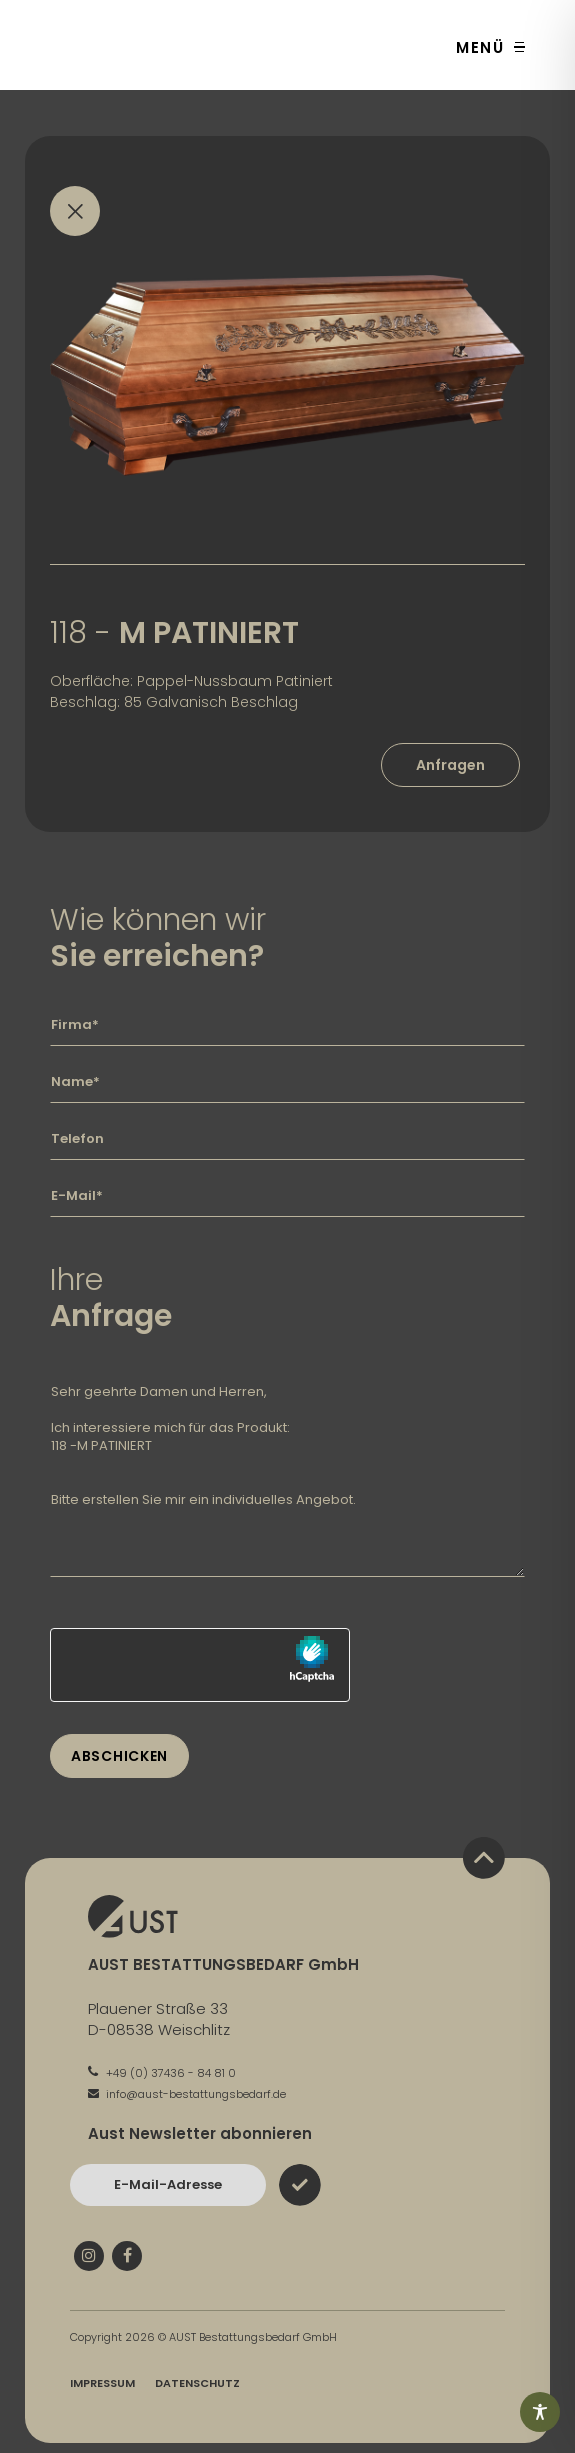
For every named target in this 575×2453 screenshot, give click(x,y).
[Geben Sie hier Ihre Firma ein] (287, 1025)
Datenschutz (197, 2383)
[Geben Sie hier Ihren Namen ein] (287, 1082)
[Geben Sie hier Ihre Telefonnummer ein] (287, 1139)
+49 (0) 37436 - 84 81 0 (162, 2073)
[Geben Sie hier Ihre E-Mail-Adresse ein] (287, 1196)
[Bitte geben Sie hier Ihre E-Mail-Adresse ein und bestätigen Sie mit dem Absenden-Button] (168, 2185)
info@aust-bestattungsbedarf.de (187, 2094)
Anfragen (450, 765)
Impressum (102, 2383)
